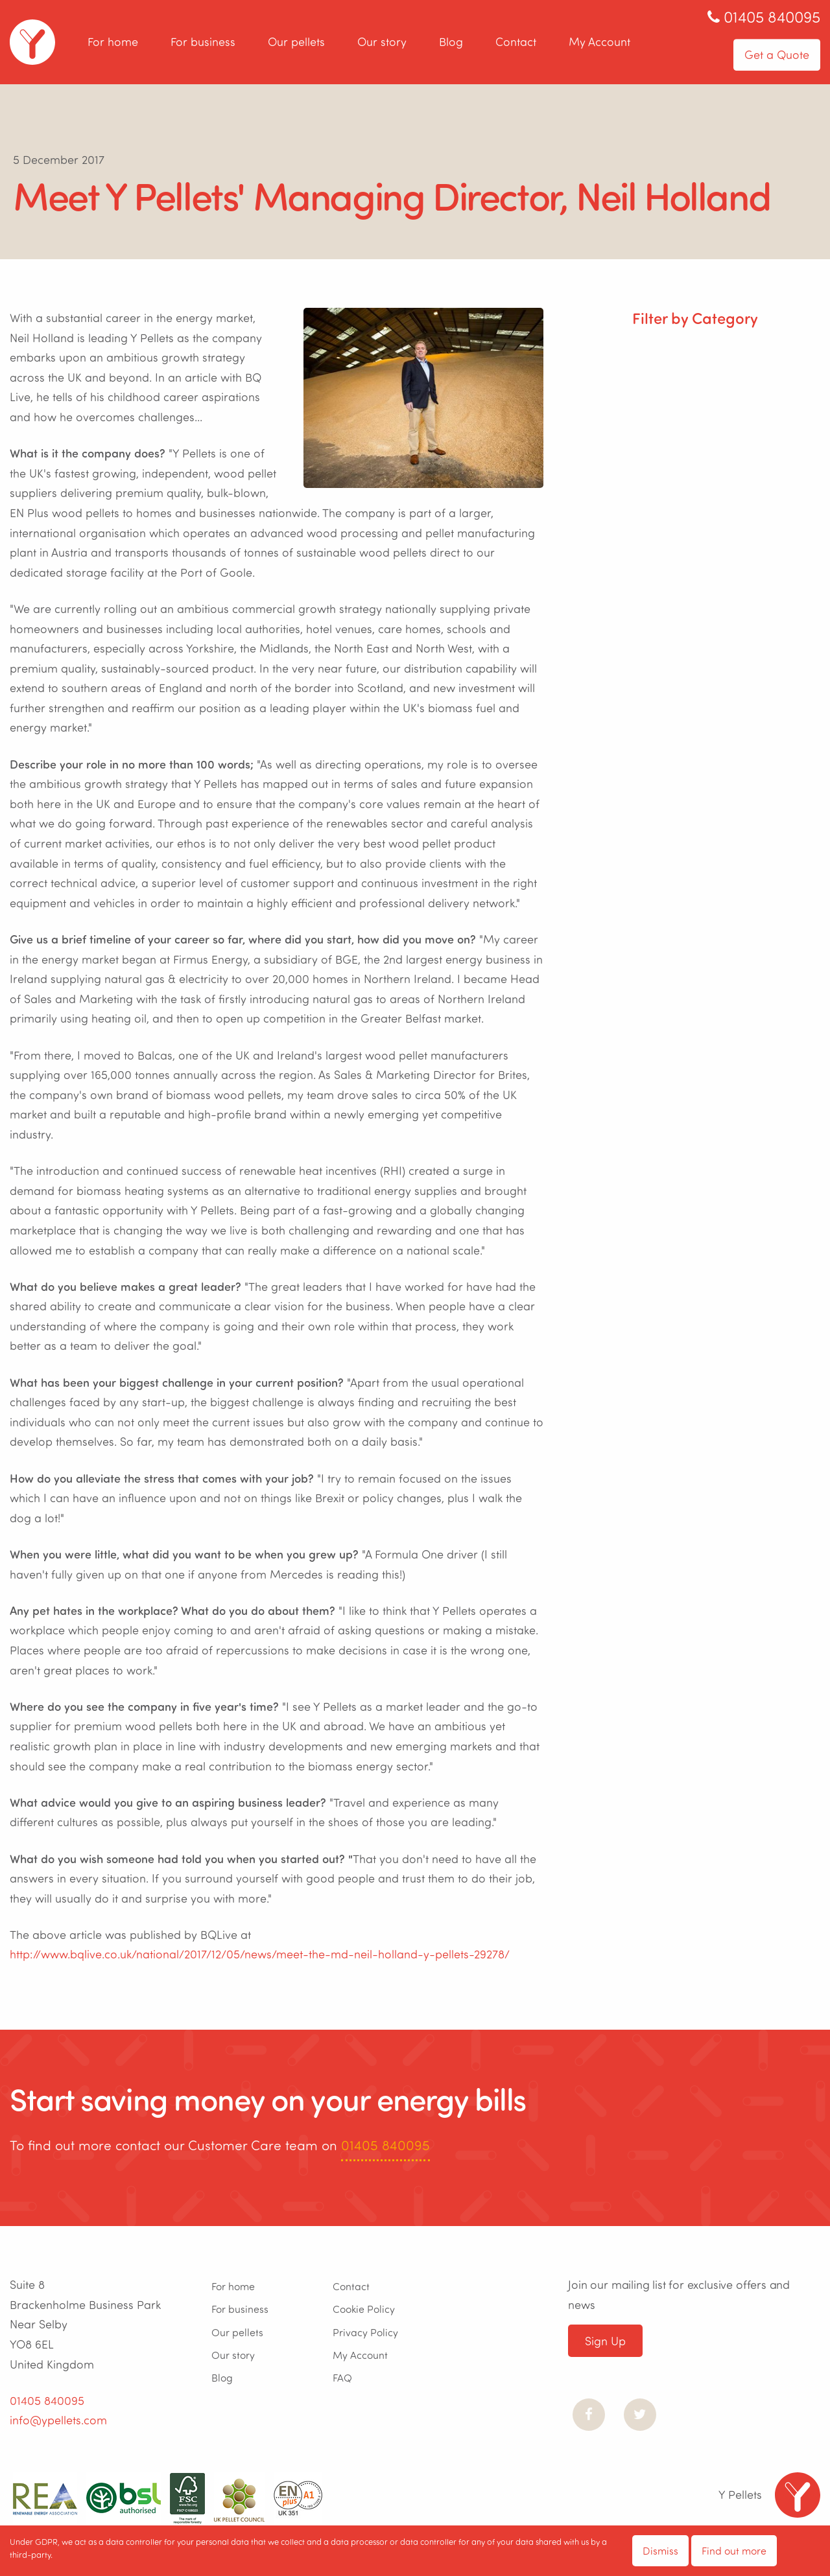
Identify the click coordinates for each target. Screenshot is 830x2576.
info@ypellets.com (58, 2420)
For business (203, 42)
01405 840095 (385, 2144)
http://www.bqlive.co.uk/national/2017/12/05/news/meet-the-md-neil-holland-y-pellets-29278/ (260, 1954)
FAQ (342, 2377)
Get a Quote (776, 54)
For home (113, 42)
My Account (599, 42)
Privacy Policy (365, 2332)
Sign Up (605, 2341)
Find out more (734, 2550)
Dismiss (660, 2550)
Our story (382, 42)
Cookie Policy (364, 2308)
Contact (515, 42)
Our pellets (296, 42)
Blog (451, 42)
